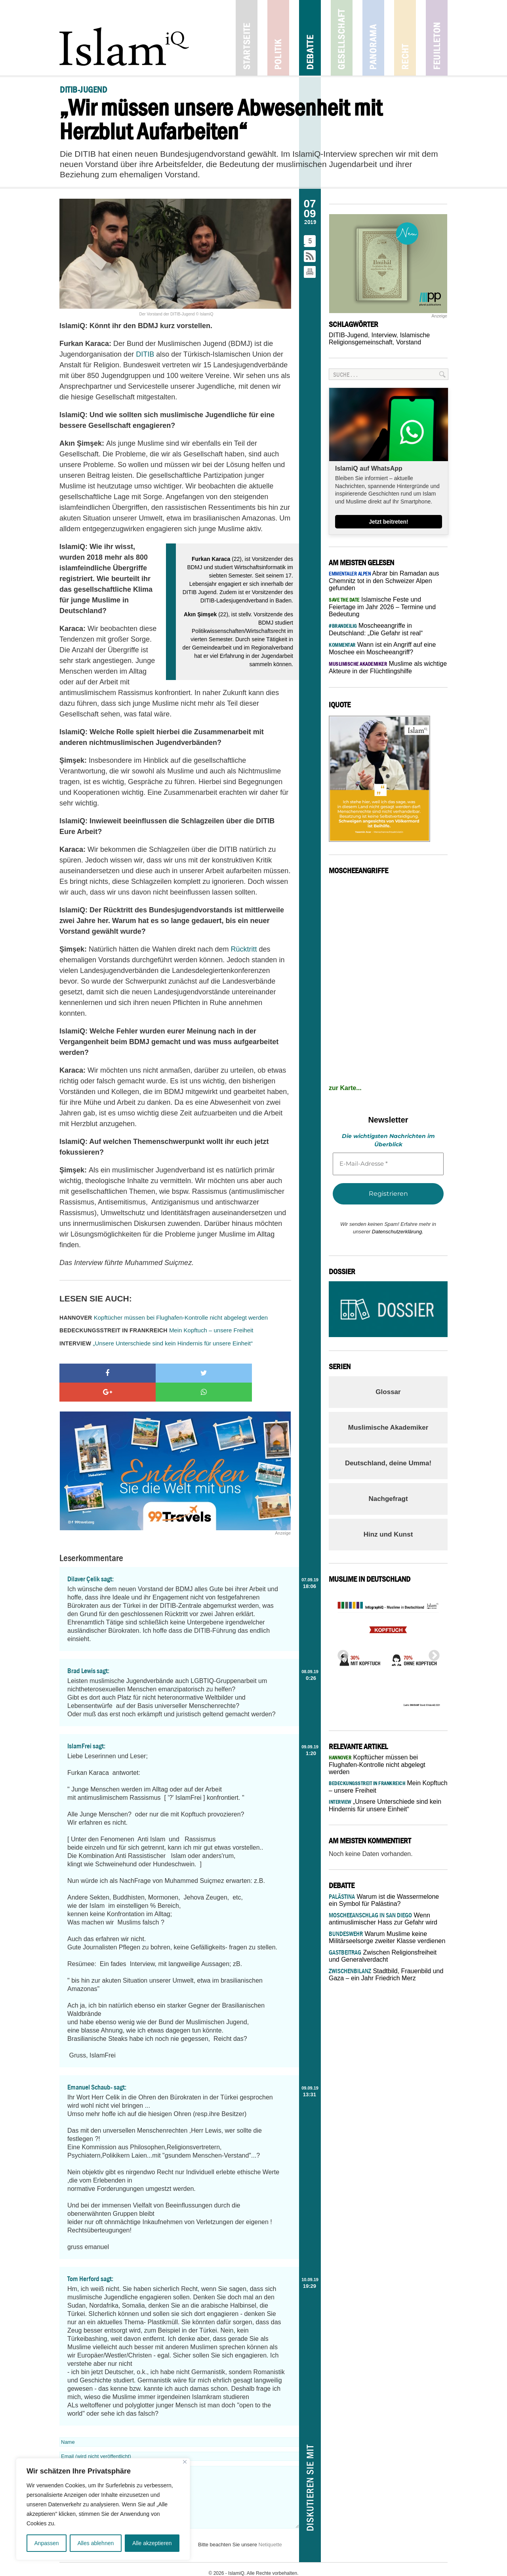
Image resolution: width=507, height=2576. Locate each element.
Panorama (373, 38)
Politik (278, 38)
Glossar (387, 1392)
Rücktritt (244, 949)
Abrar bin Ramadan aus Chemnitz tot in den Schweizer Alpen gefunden (384, 580)
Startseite (246, 38)
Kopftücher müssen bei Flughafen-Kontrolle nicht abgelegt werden (163, 1317)
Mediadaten (281, 2565)
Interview (384, 335)
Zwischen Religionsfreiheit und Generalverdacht (382, 1956)
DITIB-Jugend (348, 335)
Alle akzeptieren (152, 2543)
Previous (341, 1653)
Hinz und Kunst (388, 1534)
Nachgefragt (388, 1499)
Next (432, 1653)
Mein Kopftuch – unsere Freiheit (156, 1330)
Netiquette (270, 2526)
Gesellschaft (342, 38)
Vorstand (408, 342)
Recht (405, 38)
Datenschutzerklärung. (397, 1232)
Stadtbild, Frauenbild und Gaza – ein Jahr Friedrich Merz (386, 1974)
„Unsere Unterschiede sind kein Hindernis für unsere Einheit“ (156, 1343)
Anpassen (46, 2543)
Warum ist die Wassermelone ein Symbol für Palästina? (384, 1900)
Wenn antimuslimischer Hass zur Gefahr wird (383, 1919)
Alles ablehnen (95, 2543)
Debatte (310, 38)
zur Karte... (345, 1088)
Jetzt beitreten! (388, 522)
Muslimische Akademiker (388, 1427)
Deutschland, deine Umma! (388, 1463)
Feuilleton (437, 38)
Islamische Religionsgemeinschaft (379, 339)
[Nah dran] (185, 2462)
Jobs (235, 2565)
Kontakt (191, 2565)
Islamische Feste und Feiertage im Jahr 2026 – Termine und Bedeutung (382, 606)
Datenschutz (311, 2565)
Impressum (214, 2565)
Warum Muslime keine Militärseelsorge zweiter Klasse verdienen (387, 1937)
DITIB (145, 354)
